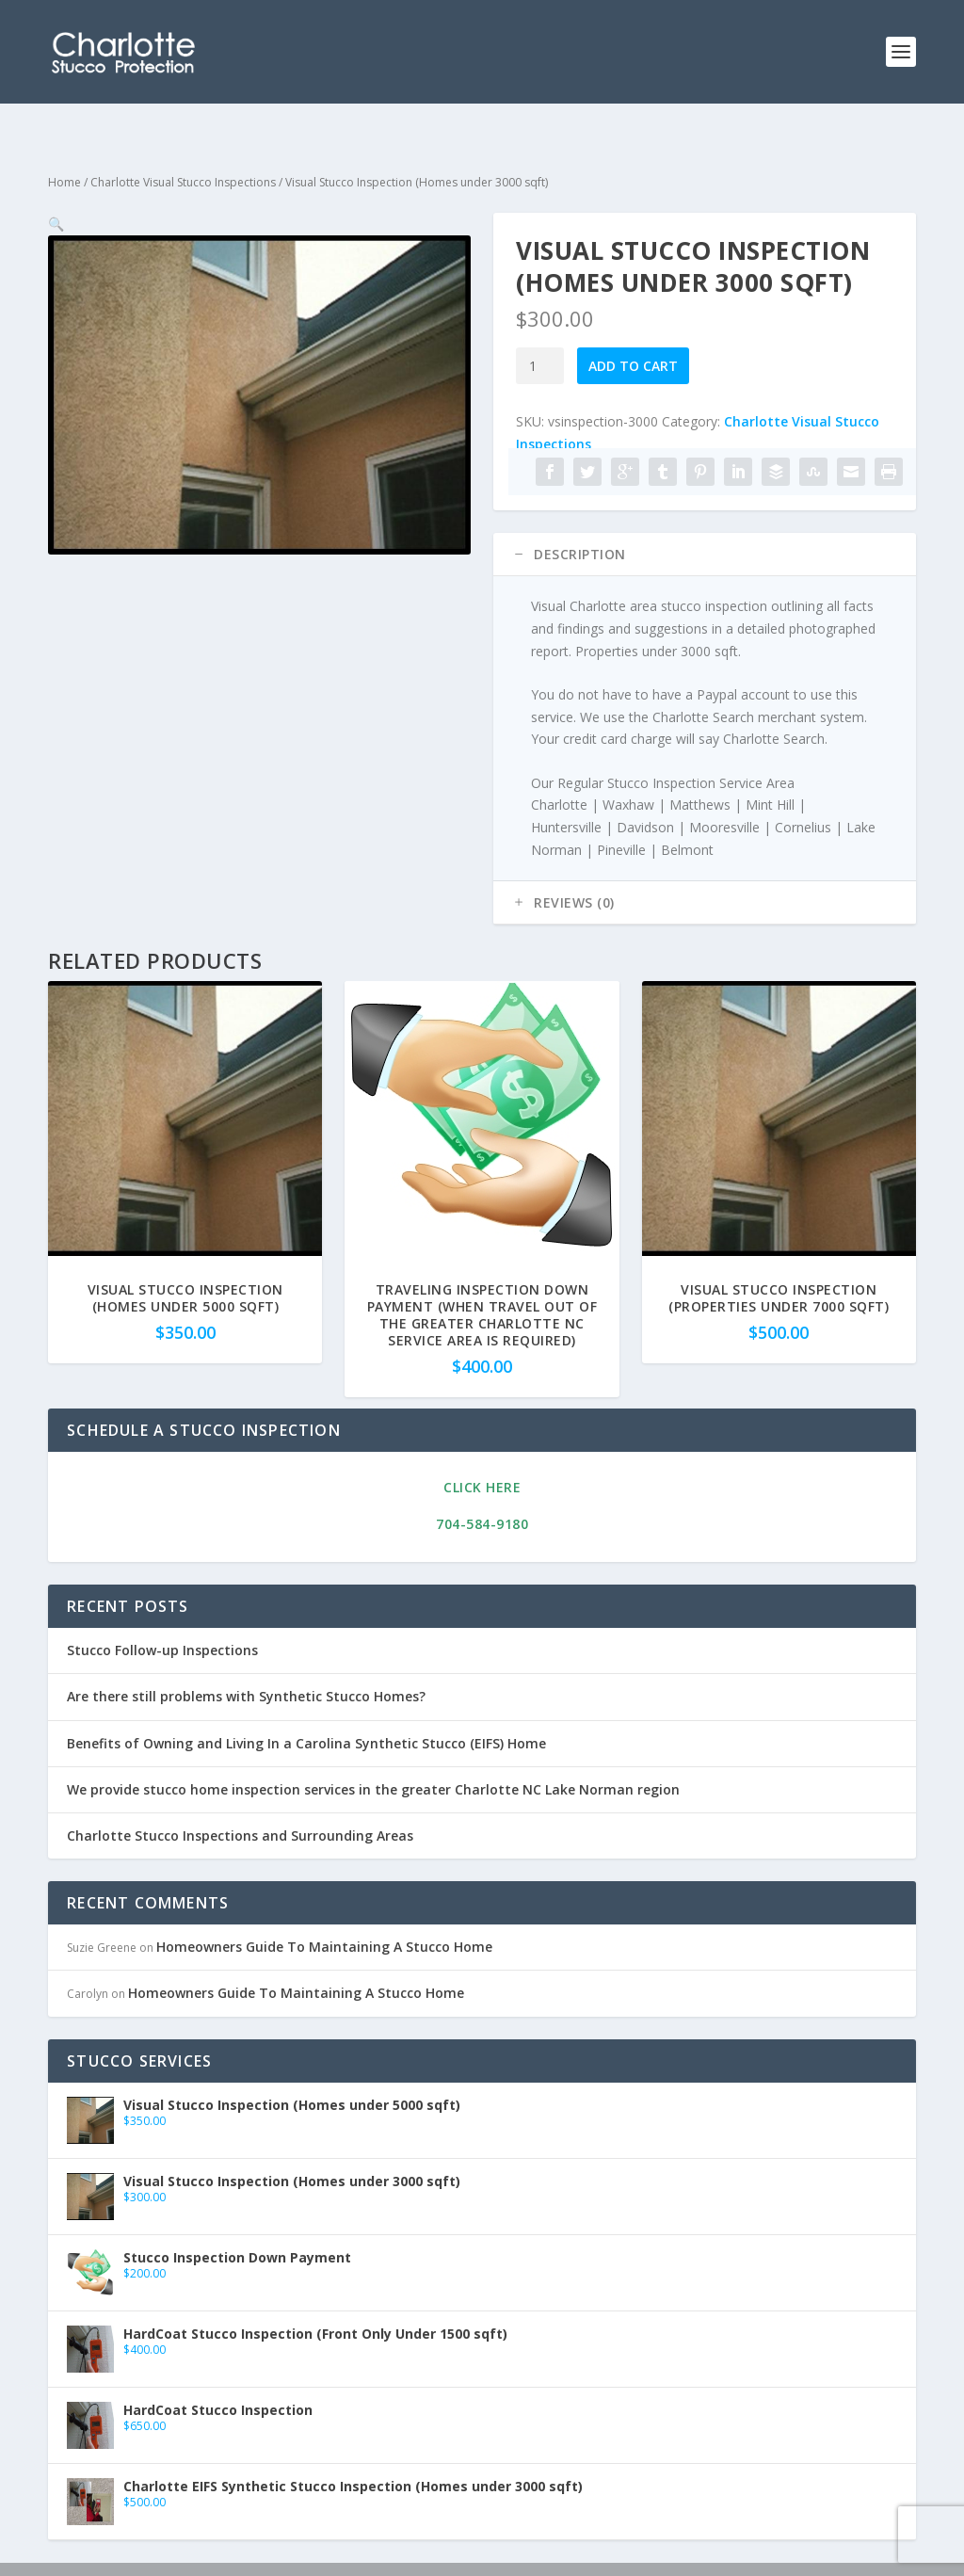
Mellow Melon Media (186, 2554)
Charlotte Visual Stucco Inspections (183, 152)
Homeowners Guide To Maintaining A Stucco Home (324, 1916)
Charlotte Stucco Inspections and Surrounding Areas (240, 1805)
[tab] (704, 524)
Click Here (482, 1457)
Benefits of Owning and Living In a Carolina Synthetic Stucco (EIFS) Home (306, 1713)
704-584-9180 (482, 1494)
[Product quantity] (540, 335)
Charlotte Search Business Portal (440, 2554)
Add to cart (633, 336)
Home (64, 152)
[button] (441, 213)
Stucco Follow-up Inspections (162, 1620)
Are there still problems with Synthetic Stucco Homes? (246, 1666)
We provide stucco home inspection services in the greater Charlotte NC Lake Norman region (373, 1759)
